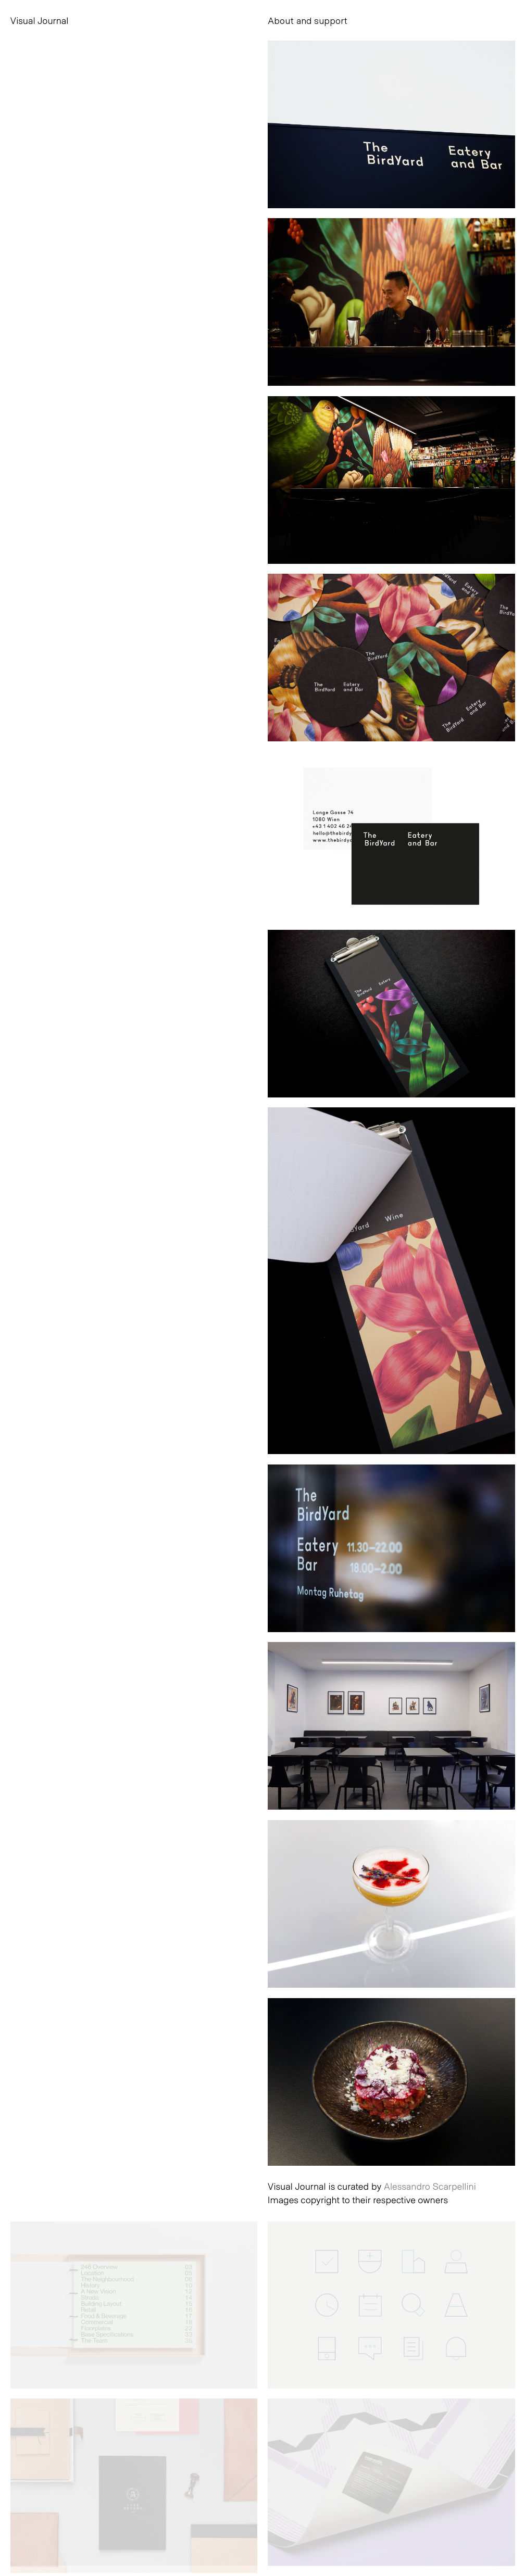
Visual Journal (39, 20)
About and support (307, 20)
